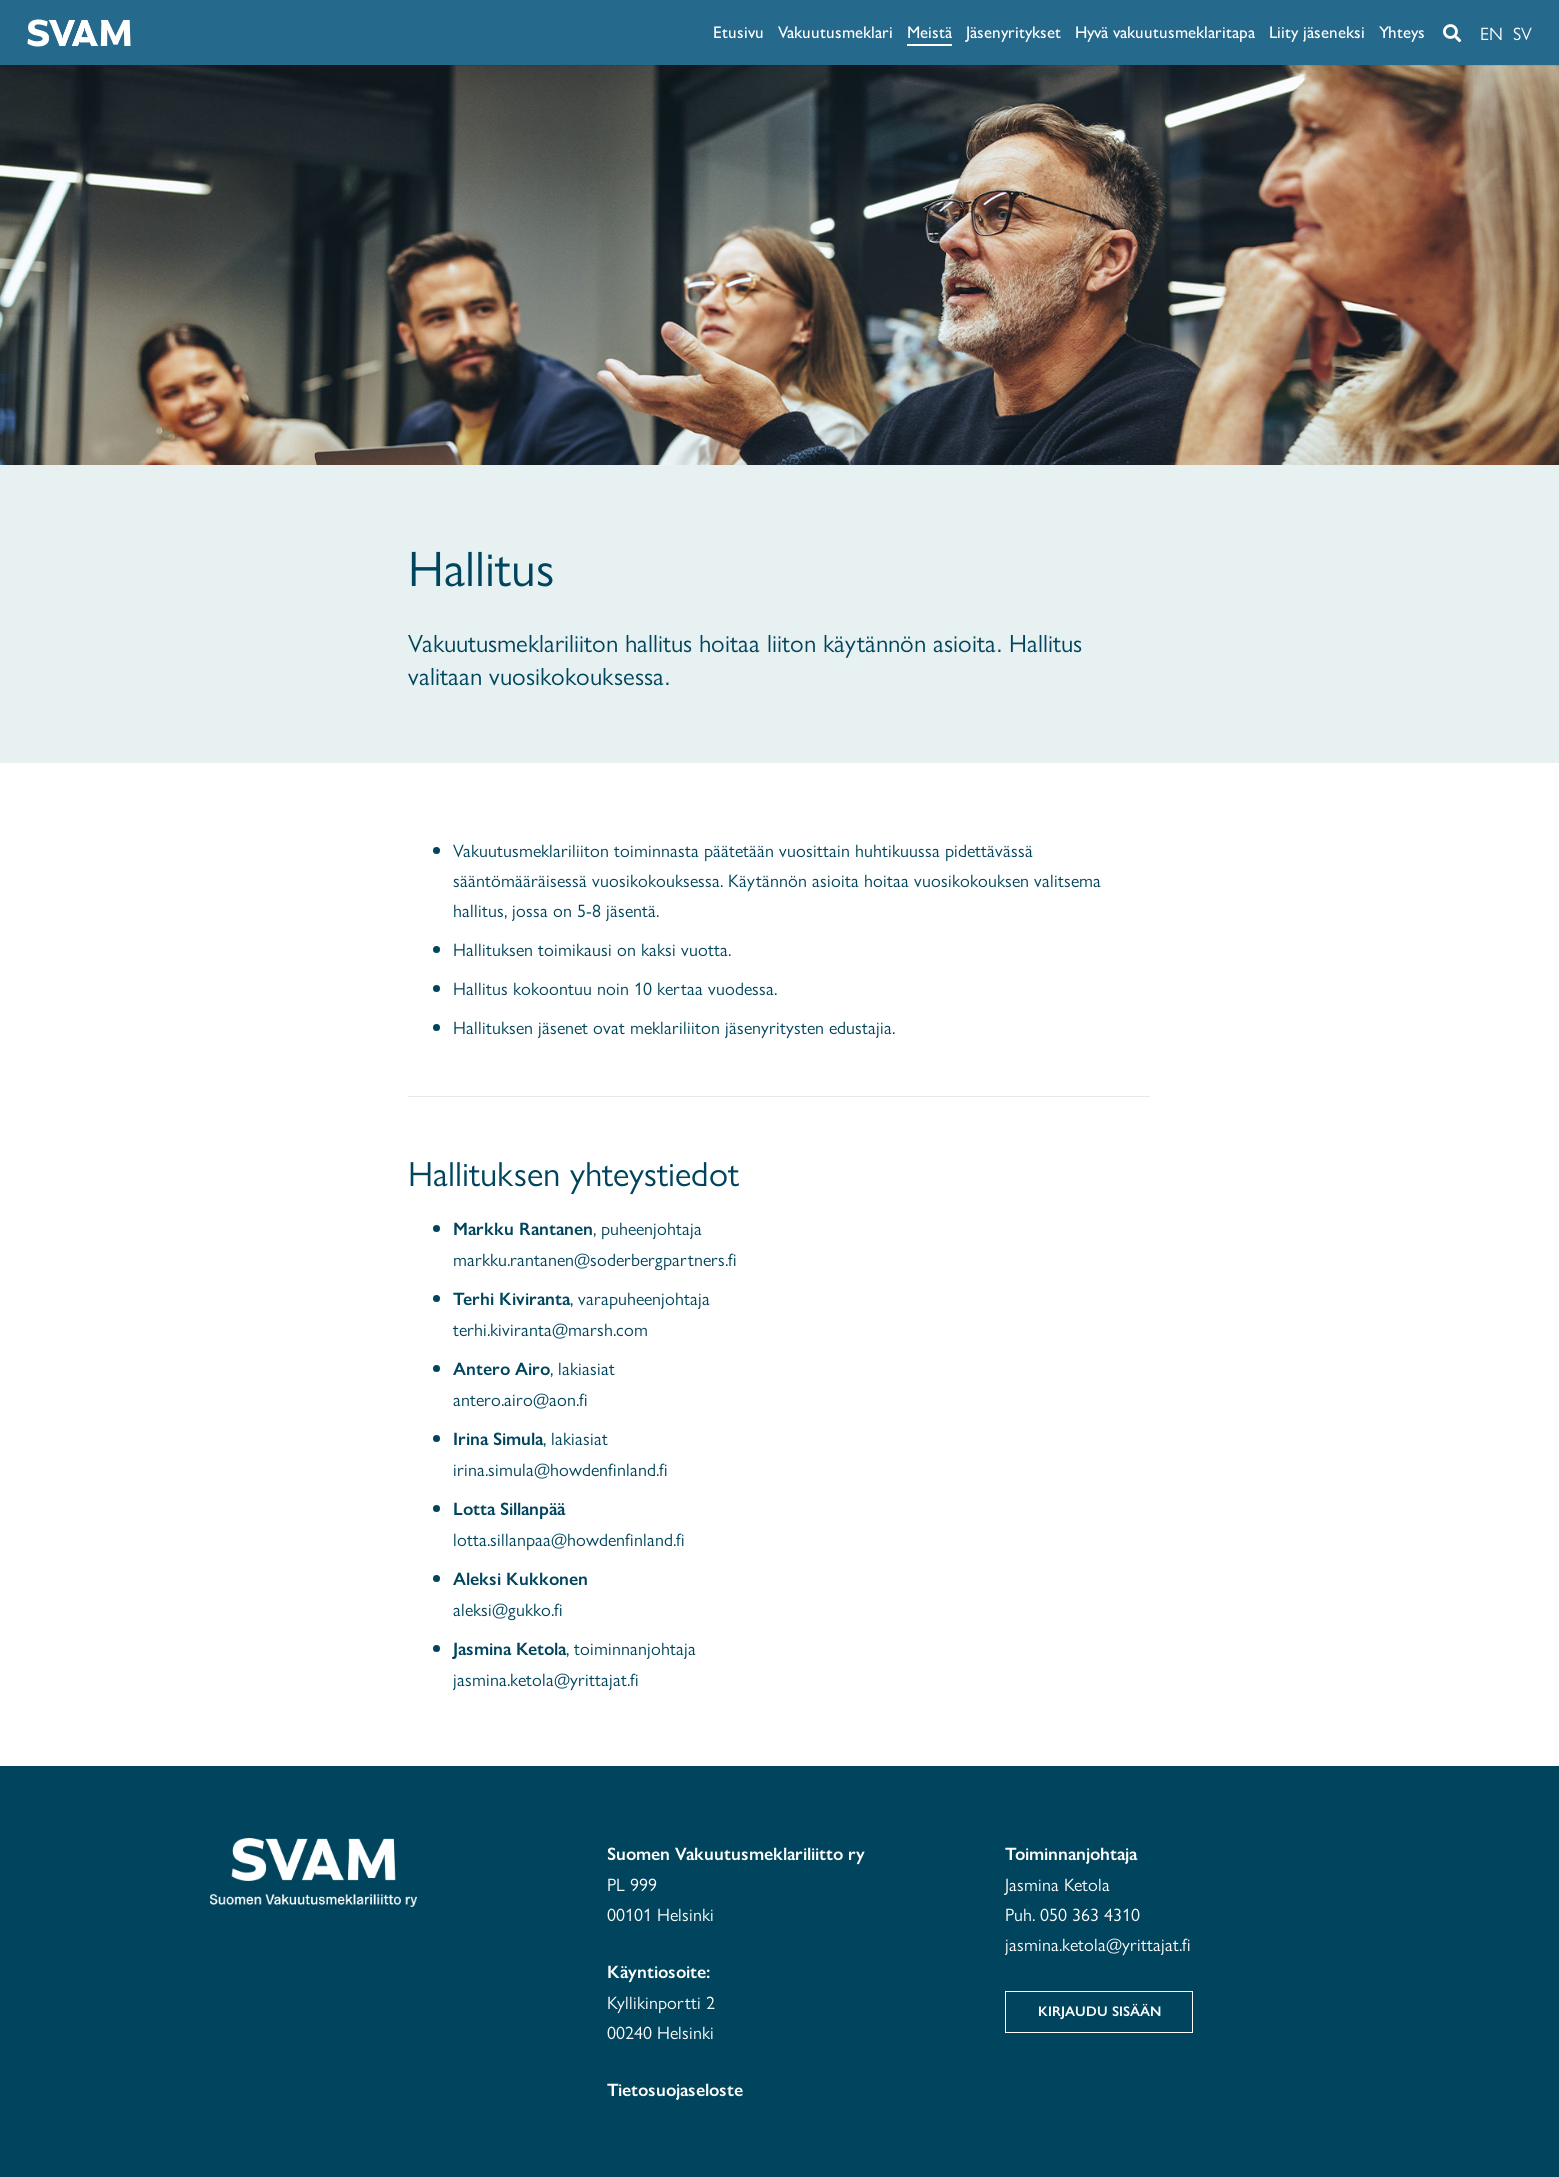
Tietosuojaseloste (675, 2090)
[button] (1452, 33)
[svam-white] (79, 33)
